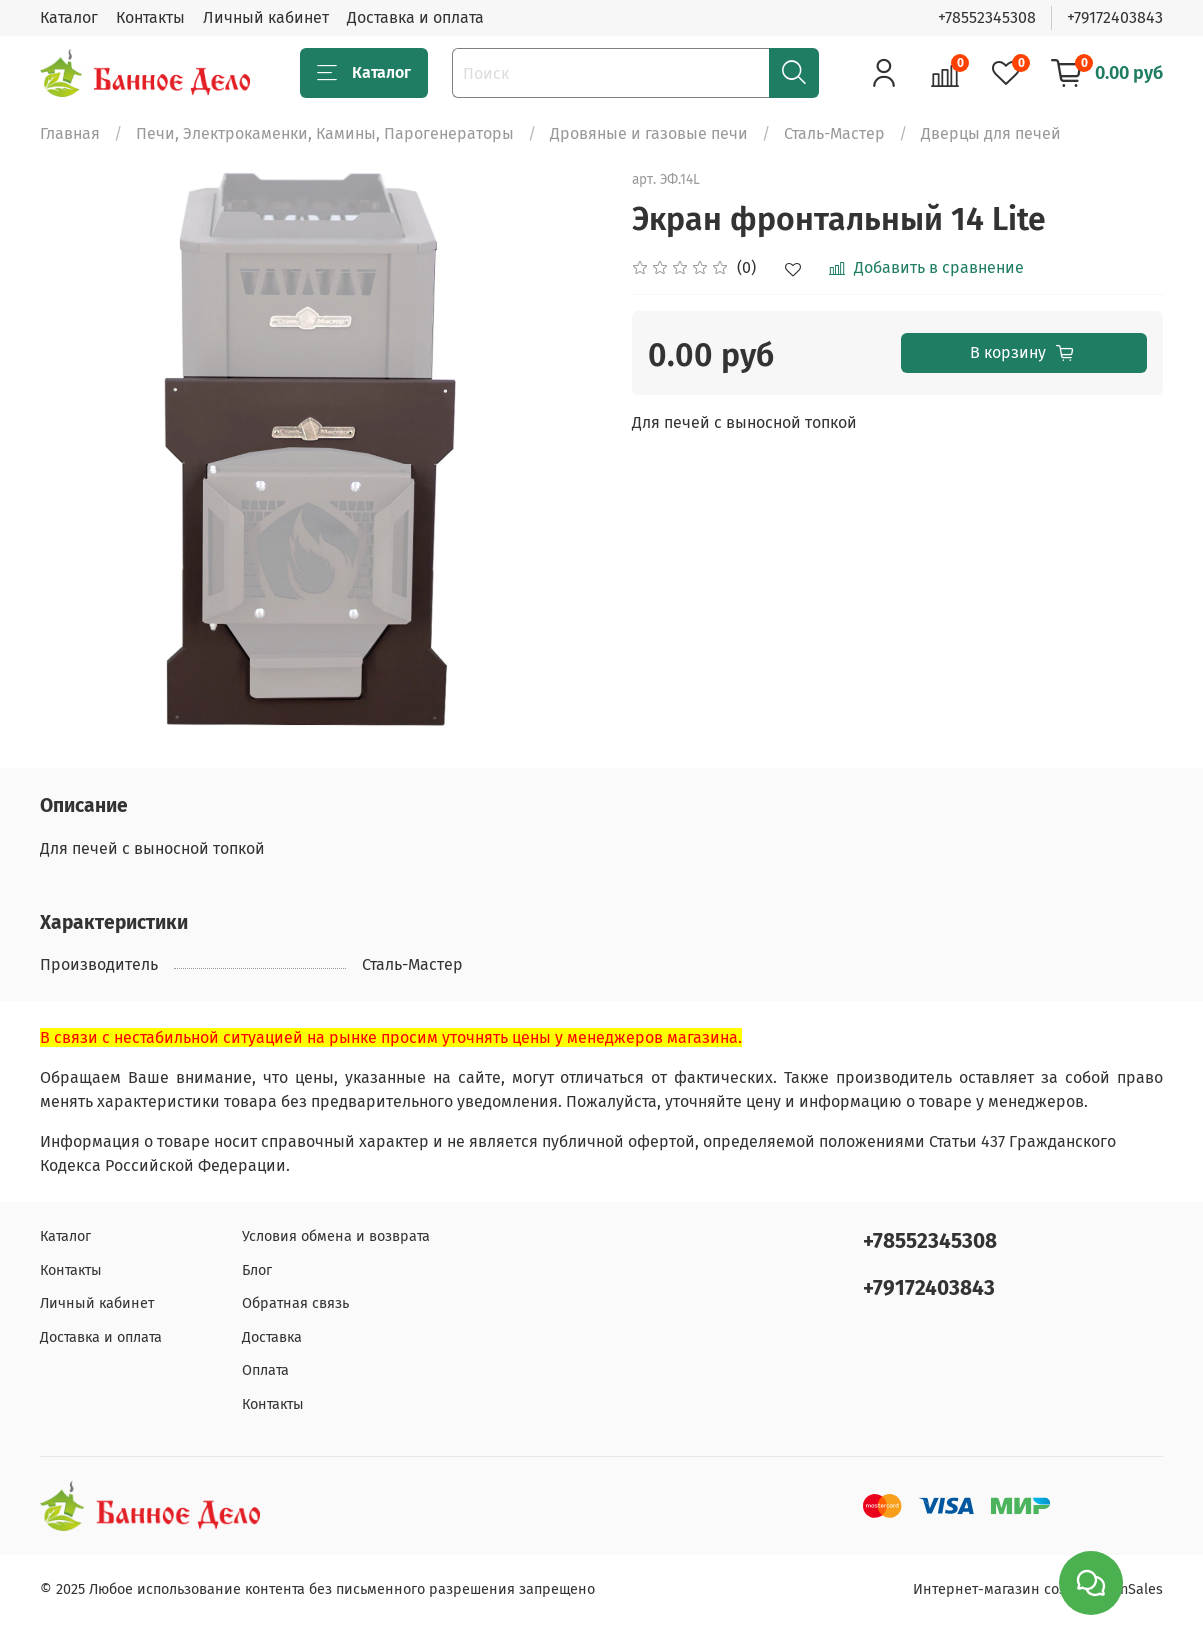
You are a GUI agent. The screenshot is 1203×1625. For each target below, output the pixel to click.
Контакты (150, 17)
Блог (257, 1270)
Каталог (69, 17)
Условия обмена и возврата (336, 1236)
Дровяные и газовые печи (649, 133)
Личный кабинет (266, 17)
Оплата (265, 1370)
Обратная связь (295, 1303)
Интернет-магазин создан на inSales (1038, 1589)
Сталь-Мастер (834, 133)
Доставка (272, 1337)
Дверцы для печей (991, 133)
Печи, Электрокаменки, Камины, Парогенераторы (325, 133)
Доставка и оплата (415, 17)
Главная (70, 133)
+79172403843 (1115, 17)
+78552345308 (987, 17)
